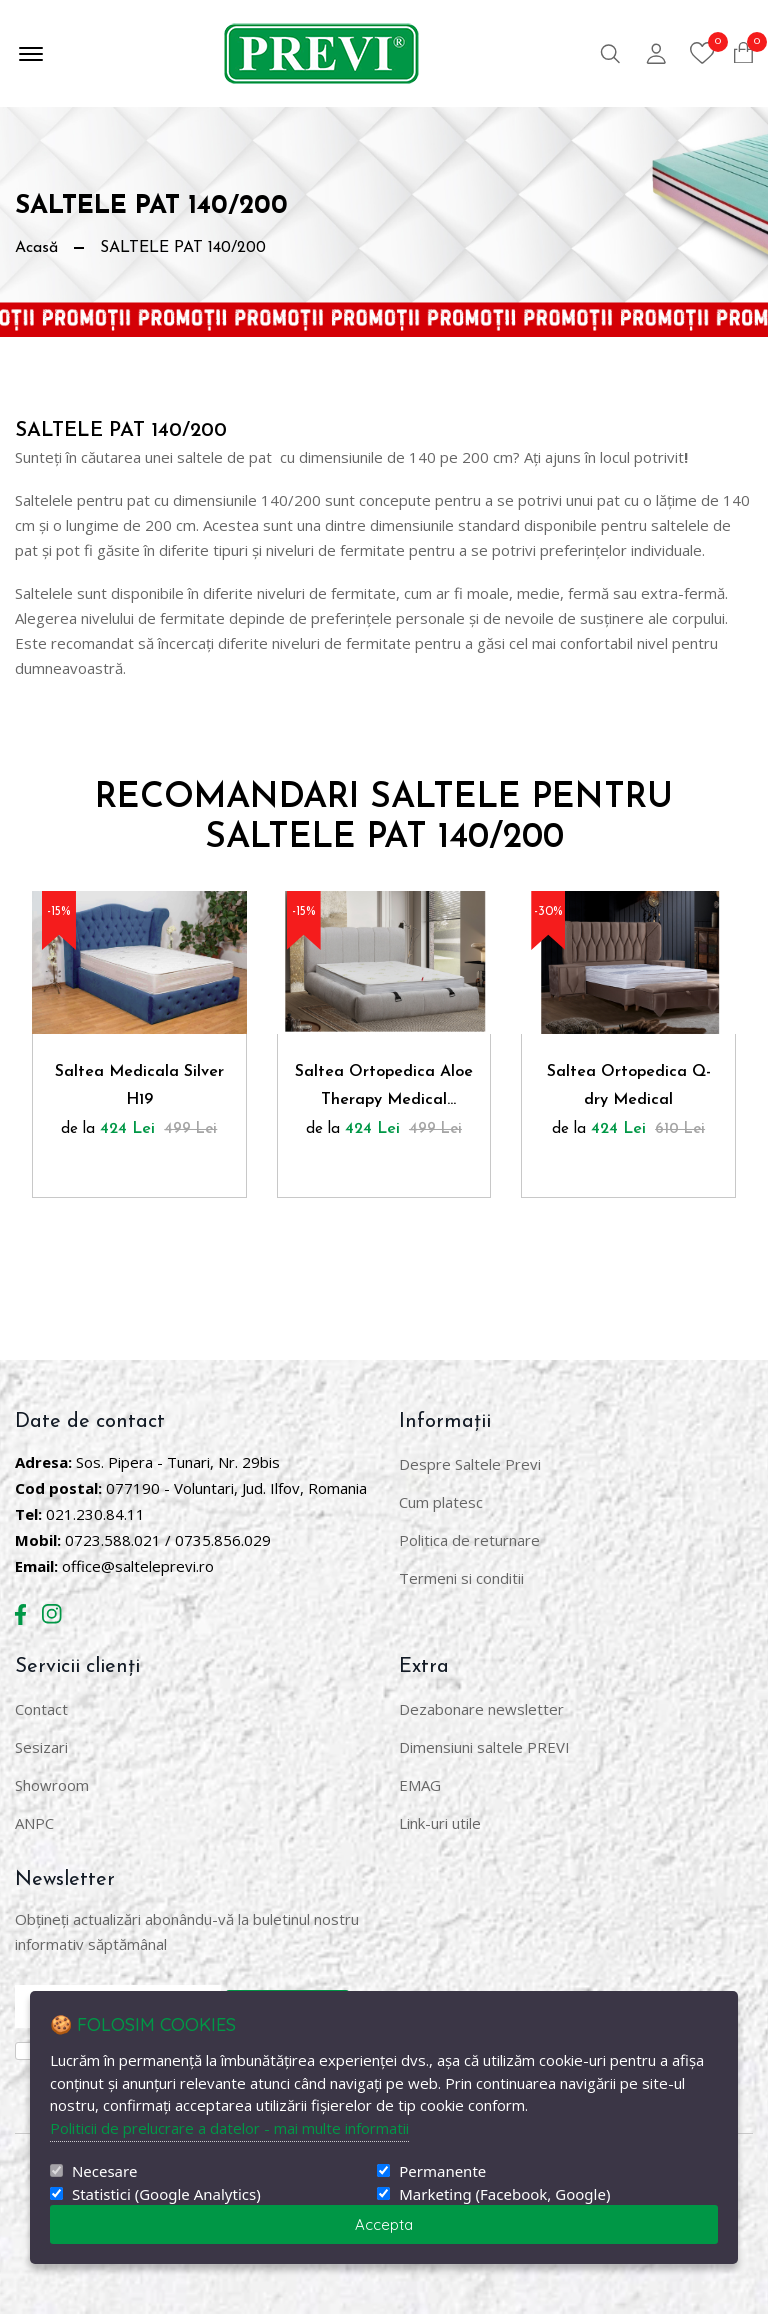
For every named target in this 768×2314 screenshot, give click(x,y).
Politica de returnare (469, 1540)
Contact (41, 1709)
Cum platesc (441, 1502)
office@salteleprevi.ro (138, 1566)
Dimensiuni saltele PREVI (484, 1747)
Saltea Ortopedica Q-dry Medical (629, 1086)
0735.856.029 (223, 1540)
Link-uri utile (440, 1823)
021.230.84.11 (95, 1514)
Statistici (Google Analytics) (166, 2194)
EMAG (420, 1785)
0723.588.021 (113, 1540)
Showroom (52, 1785)
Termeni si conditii (461, 1578)
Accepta (384, 2224)
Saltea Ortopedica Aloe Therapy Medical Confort (384, 1089)
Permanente (442, 2171)
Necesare (104, 2171)
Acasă (36, 248)
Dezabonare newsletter (481, 1709)
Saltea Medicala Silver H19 (139, 1086)
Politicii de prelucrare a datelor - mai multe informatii (229, 2128)
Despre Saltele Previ (470, 1464)
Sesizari (41, 1747)
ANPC (34, 1823)
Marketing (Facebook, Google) (504, 2194)
